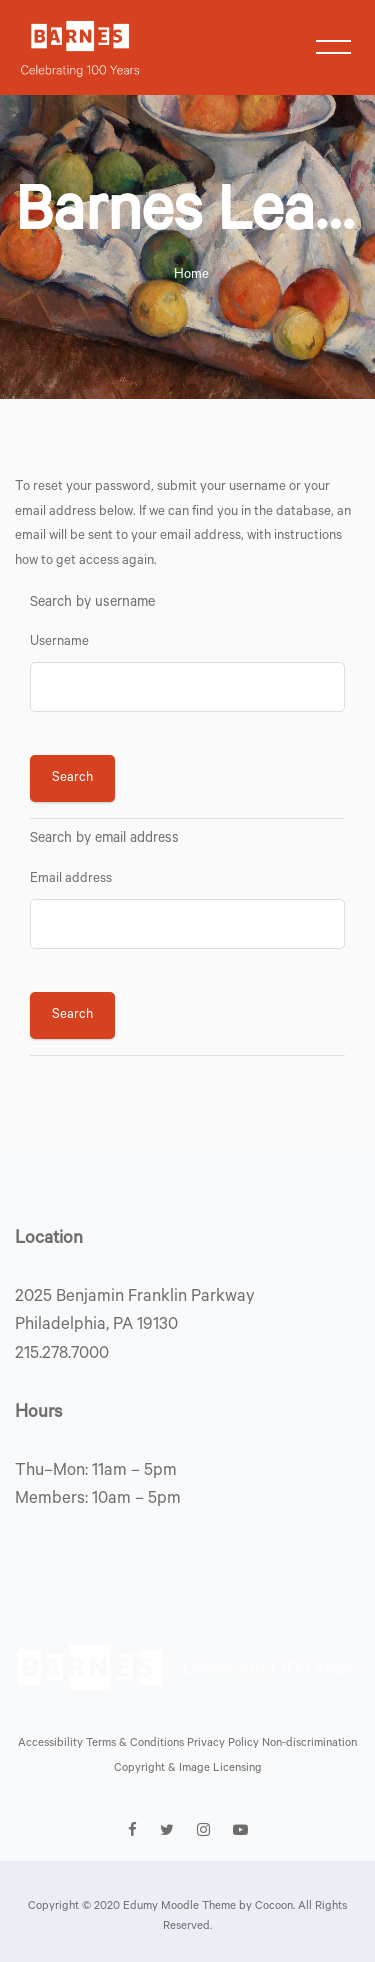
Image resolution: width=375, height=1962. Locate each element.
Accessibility (52, 1744)
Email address (71, 879)
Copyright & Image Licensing (188, 1769)
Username (59, 642)
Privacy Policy (224, 1744)
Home (191, 275)
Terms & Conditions (136, 1744)
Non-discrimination (309, 1744)
